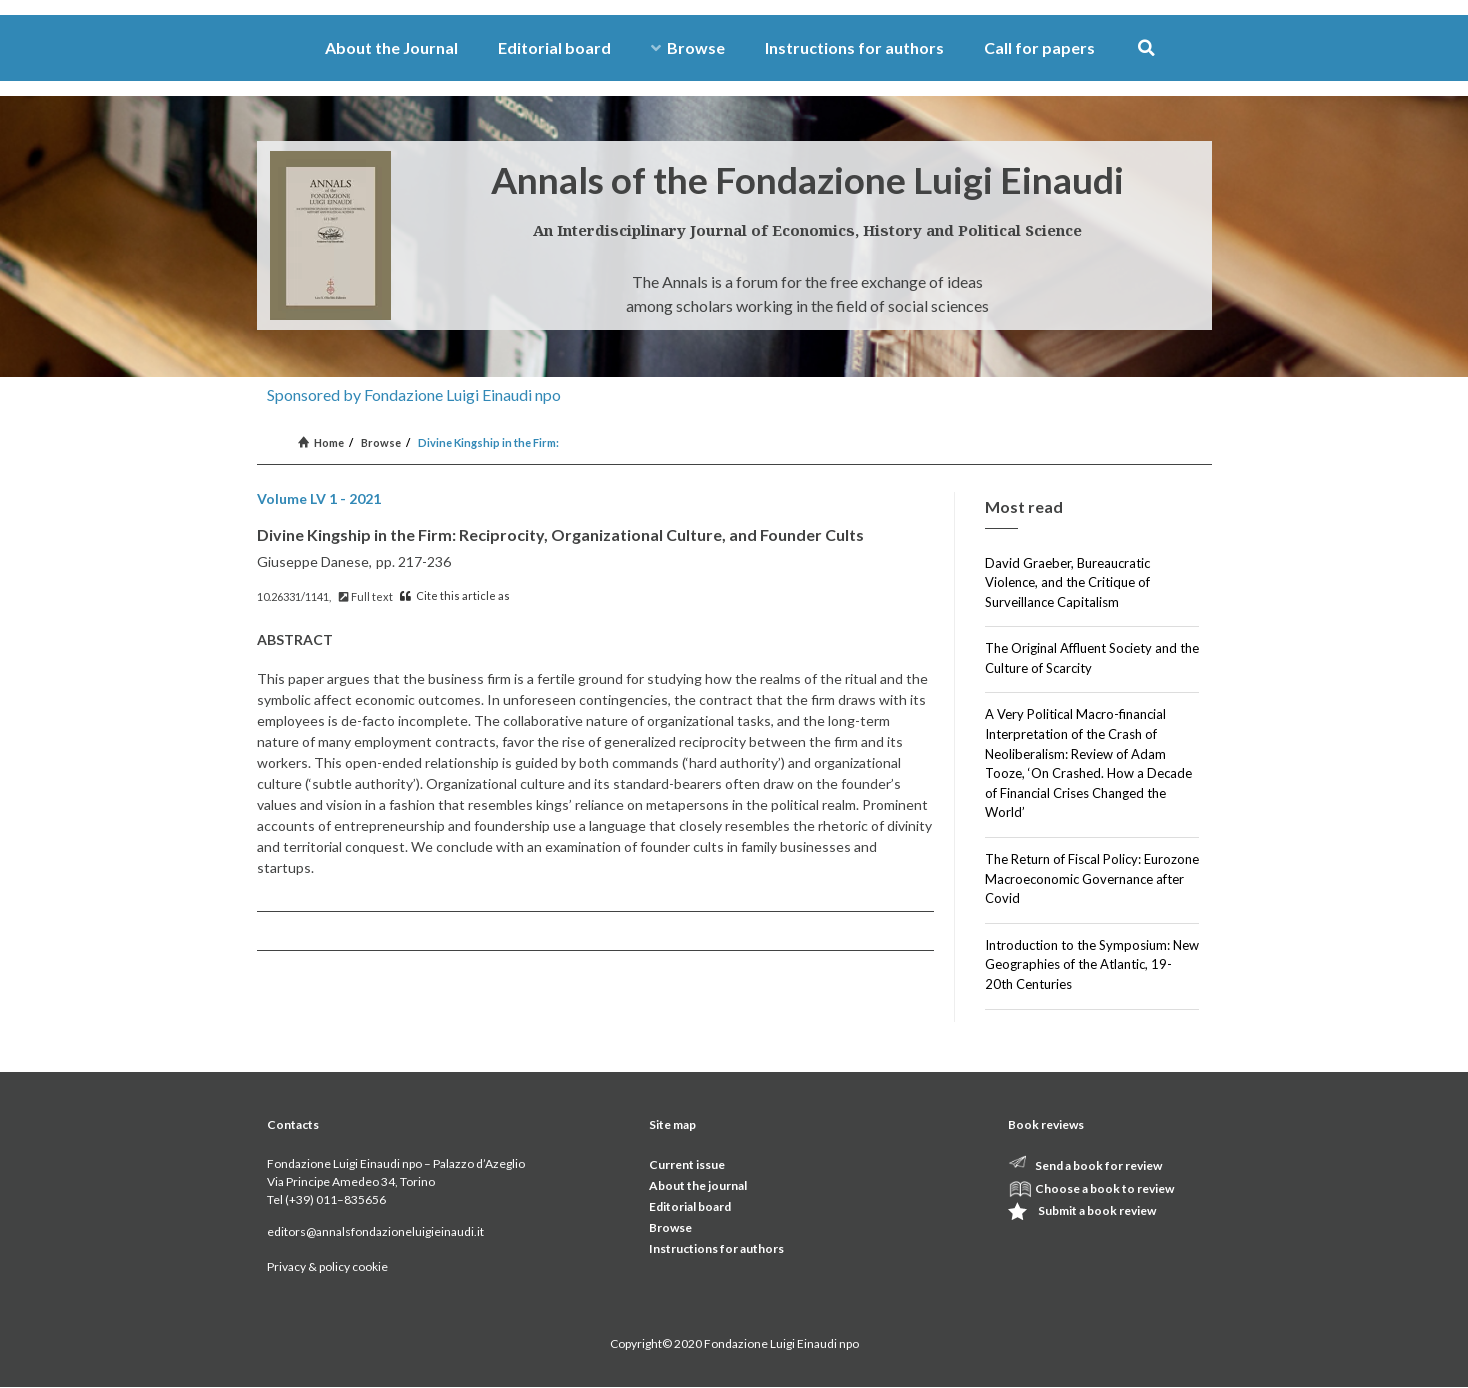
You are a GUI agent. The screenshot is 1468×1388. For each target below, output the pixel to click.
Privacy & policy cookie (327, 1266)
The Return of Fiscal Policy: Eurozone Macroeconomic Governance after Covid (1092, 878)
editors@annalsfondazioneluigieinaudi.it (375, 1231)
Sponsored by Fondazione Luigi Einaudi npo (414, 394)
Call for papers (1039, 47)
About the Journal (391, 47)
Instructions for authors (854, 47)
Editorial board (554, 47)
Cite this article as (455, 595)
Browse (688, 47)
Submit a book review (1097, 1210)
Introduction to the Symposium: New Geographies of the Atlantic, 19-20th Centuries (1092, 964)
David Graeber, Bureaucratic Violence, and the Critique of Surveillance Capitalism (1067, 582)
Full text (366, 596)
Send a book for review (1098, 1165)
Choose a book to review (1104, 1188)
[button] (1146, 48)
